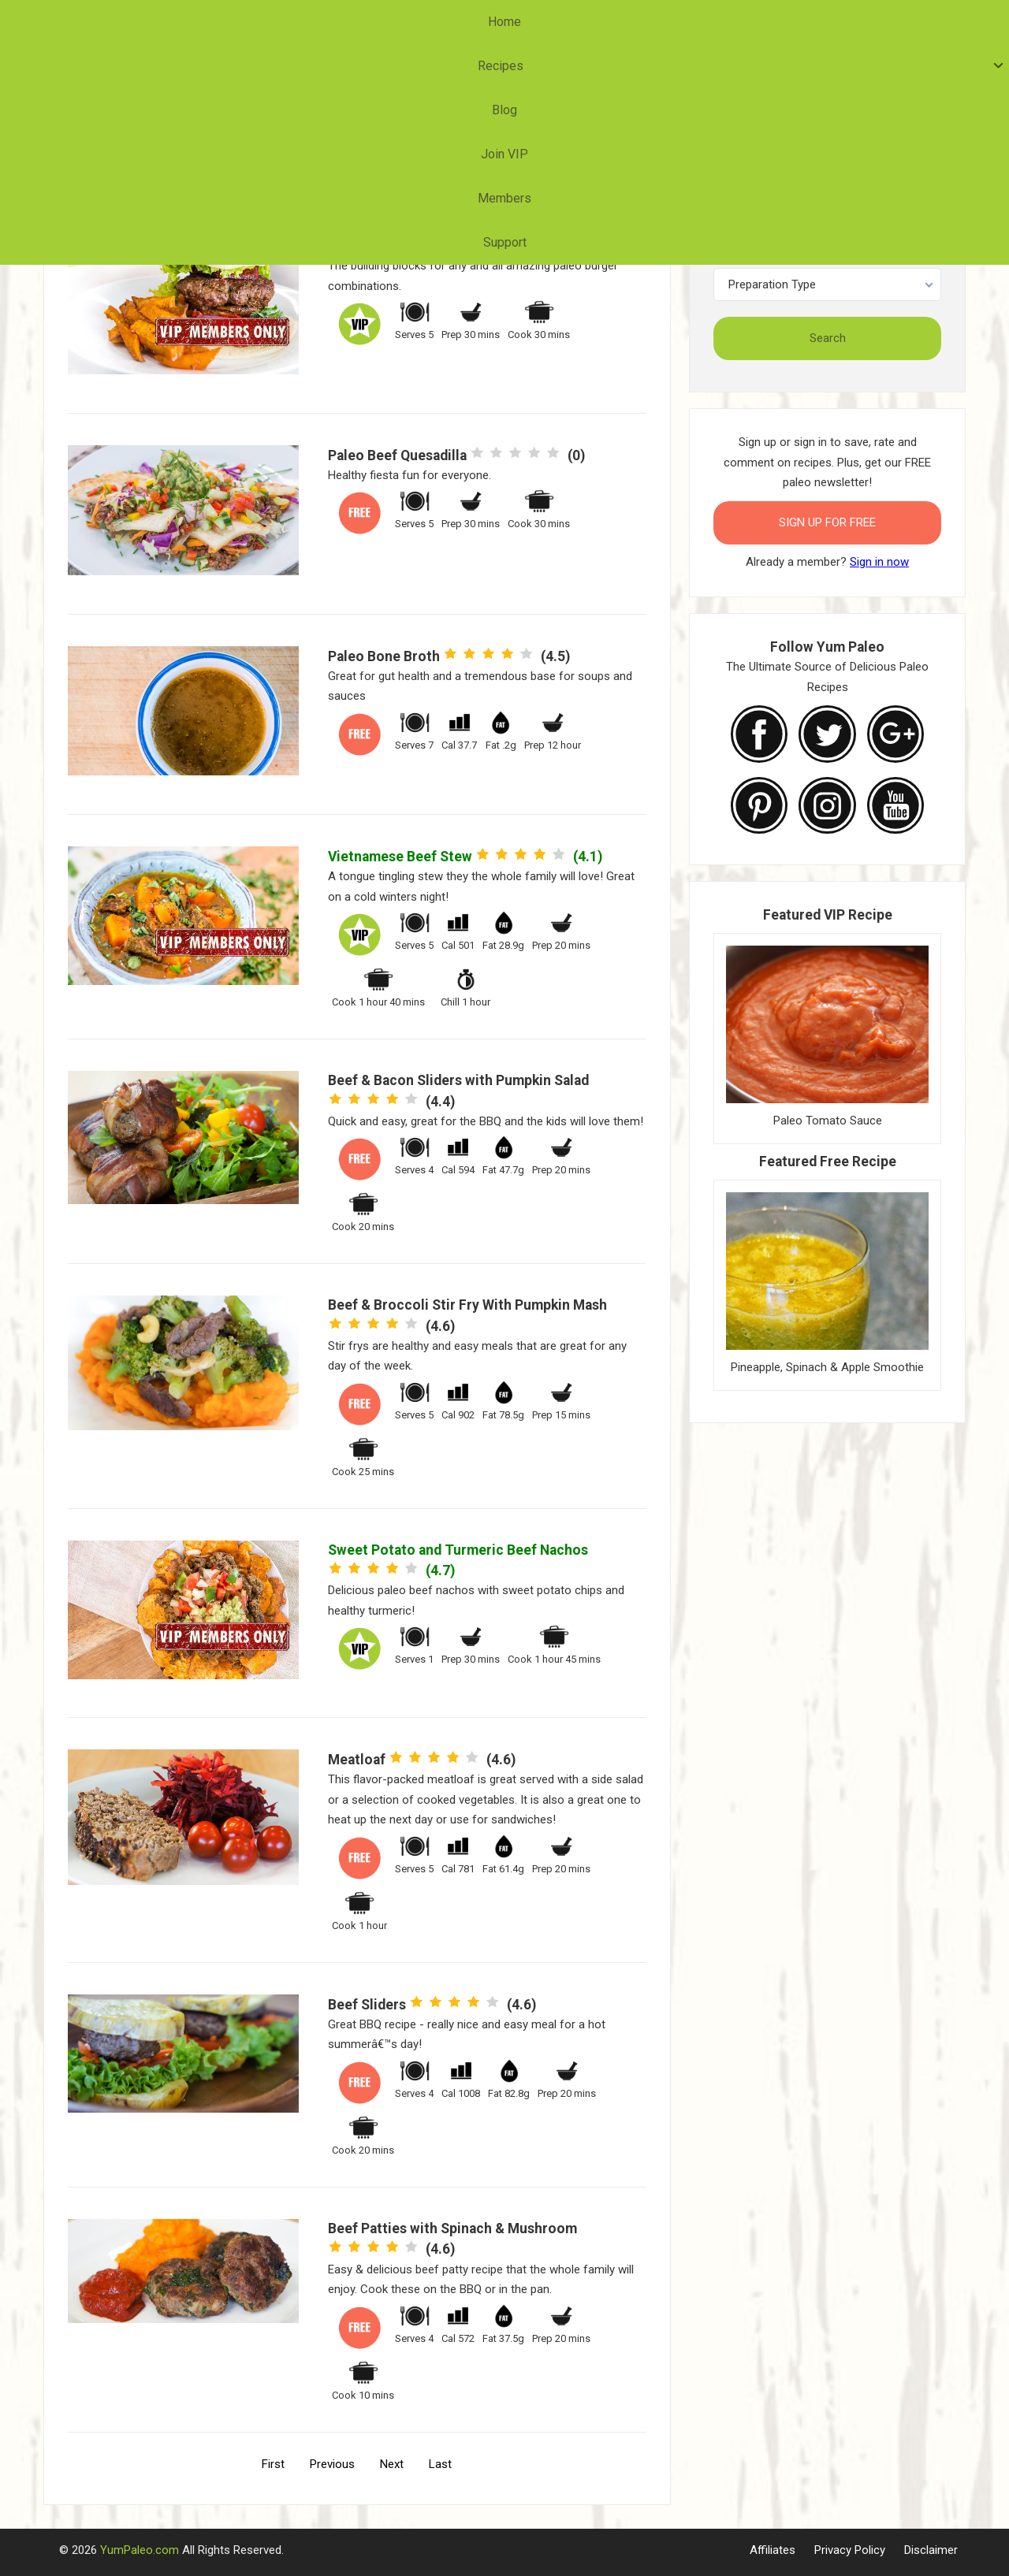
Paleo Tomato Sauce (827, 1120)
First (273, 2464)
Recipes (384, 21)
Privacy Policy (849, 2550)
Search (828, 338)
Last (440, 2464)
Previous (332, 2464)
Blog (458, 21)
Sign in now (879, 562)
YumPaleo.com (139, 2550)
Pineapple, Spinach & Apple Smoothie (827, 1367)
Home (313, 21)
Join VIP (526, 21)
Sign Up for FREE (827, 522)
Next (392, 2464)
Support (688, 21)
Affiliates (772, 2550)
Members (608, 21)
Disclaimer (931, 2550)
